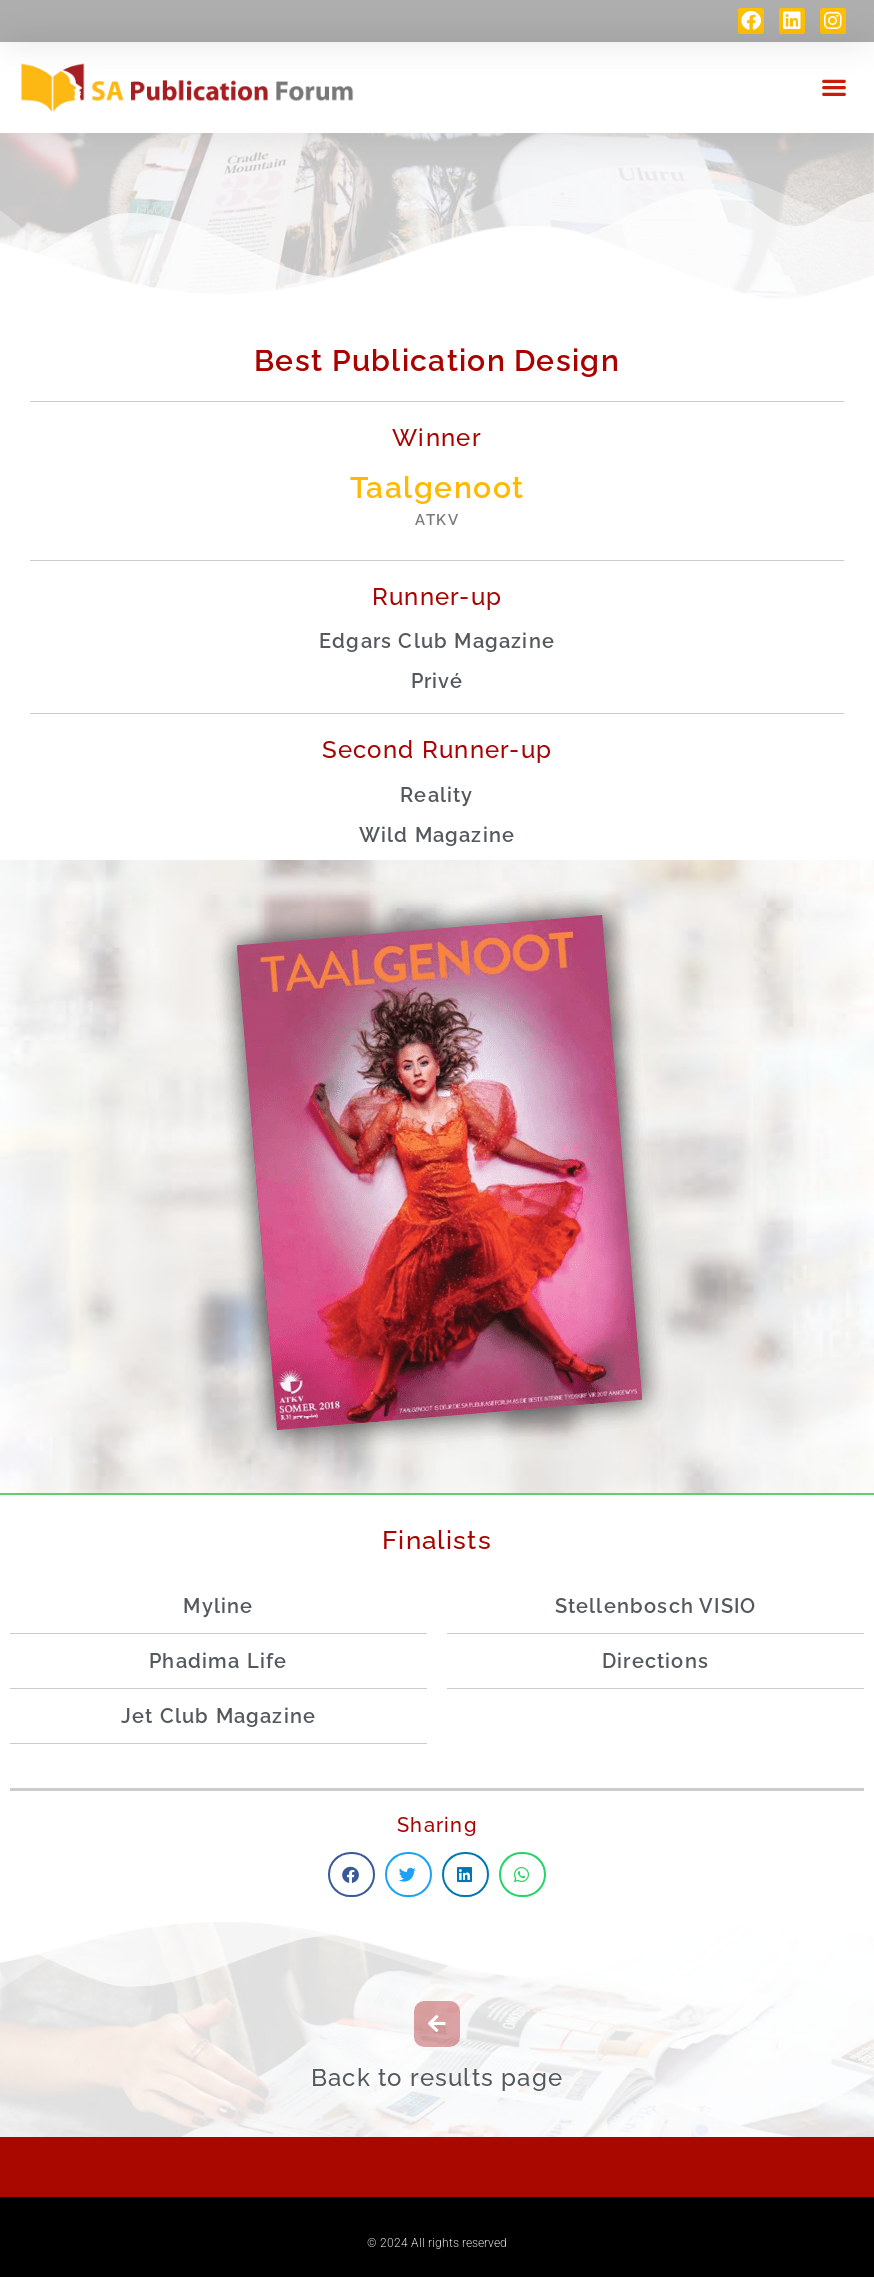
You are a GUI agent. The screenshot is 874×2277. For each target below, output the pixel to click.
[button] (834, 85)
